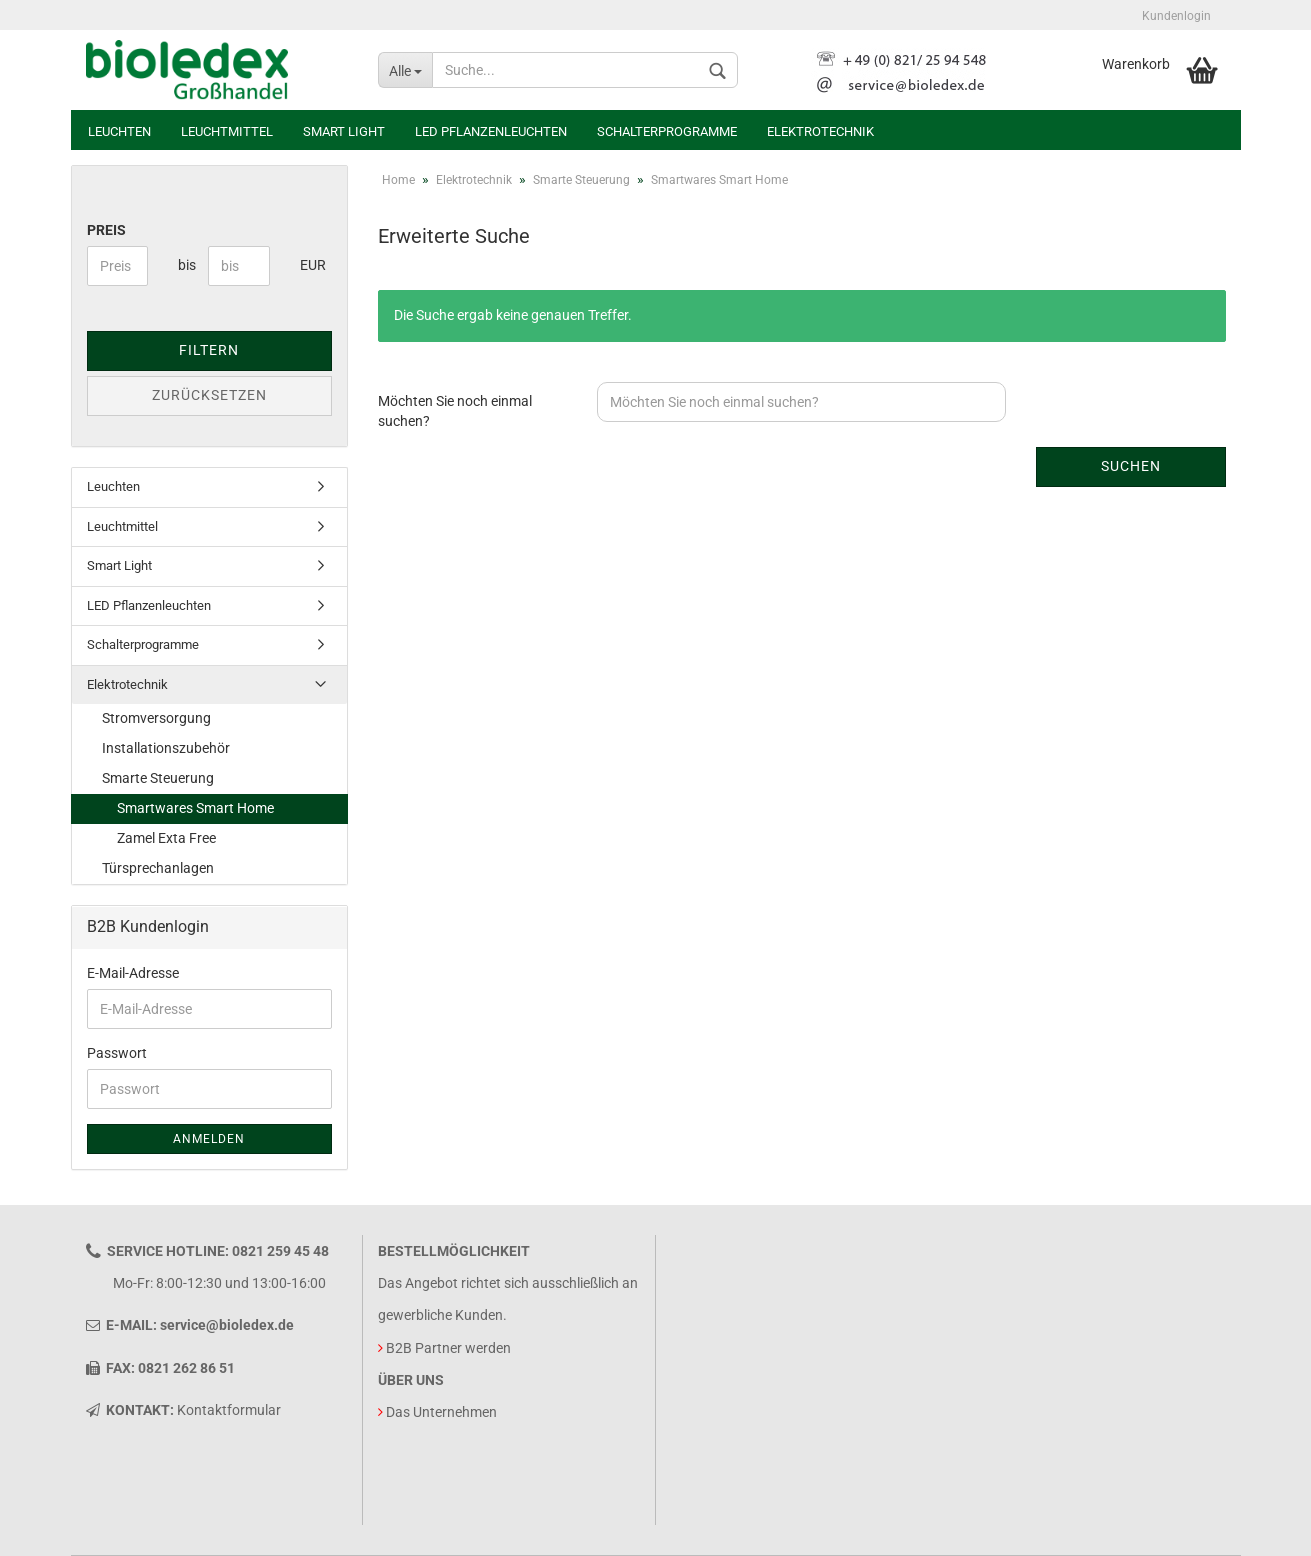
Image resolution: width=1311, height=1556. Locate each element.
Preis (106, 230)
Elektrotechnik (820, 131)
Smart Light (344, 131)
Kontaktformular (229, 1410)
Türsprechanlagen (158, 868)
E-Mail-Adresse (133, 973)
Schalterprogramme (667, 131)
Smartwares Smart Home (195, 808)
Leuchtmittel (227, 131)
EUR (307, 265)
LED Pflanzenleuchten (491, 131)
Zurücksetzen (209, 395)
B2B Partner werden (448, 1348)
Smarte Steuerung (158, 778)
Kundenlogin (1176, 16)
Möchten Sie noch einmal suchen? (455, 411)
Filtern (209, 350)
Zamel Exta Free (166, 838)
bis (185, 265)
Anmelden (209, 1139)
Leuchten (119, 131)
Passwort (117, 1053)
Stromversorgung (156, 718)
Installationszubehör (166, 748)
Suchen (1131, 466)
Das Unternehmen (441, 1412)
